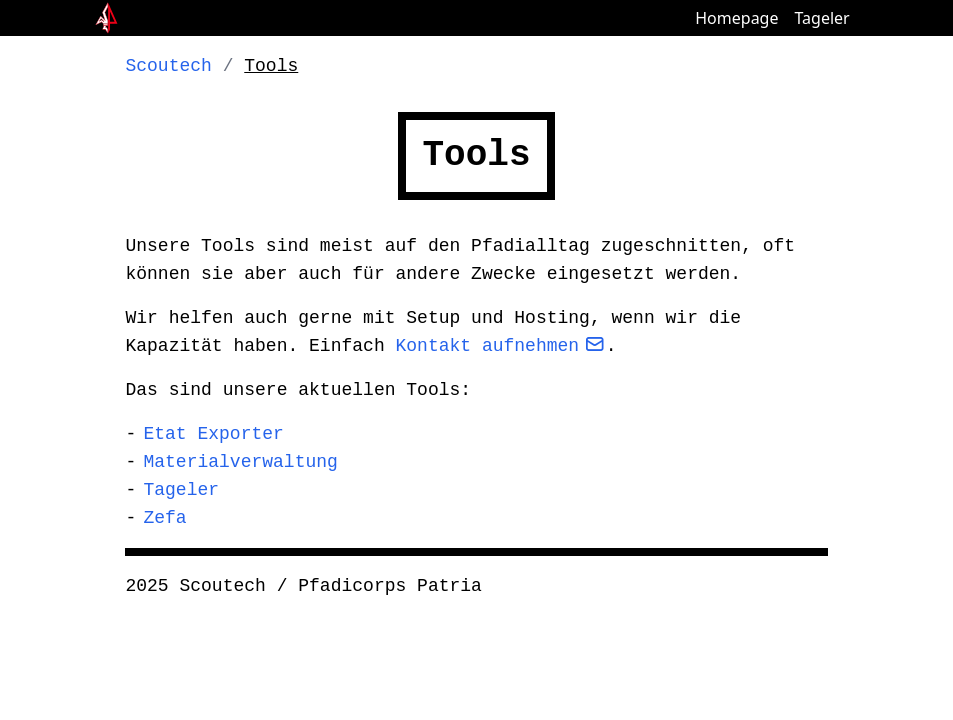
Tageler (821, 18)
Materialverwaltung (240, 462)
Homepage (736, 18)
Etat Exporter (213, 434)
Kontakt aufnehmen (487, 346)
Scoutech (168, 66)
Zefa (164, 518)
